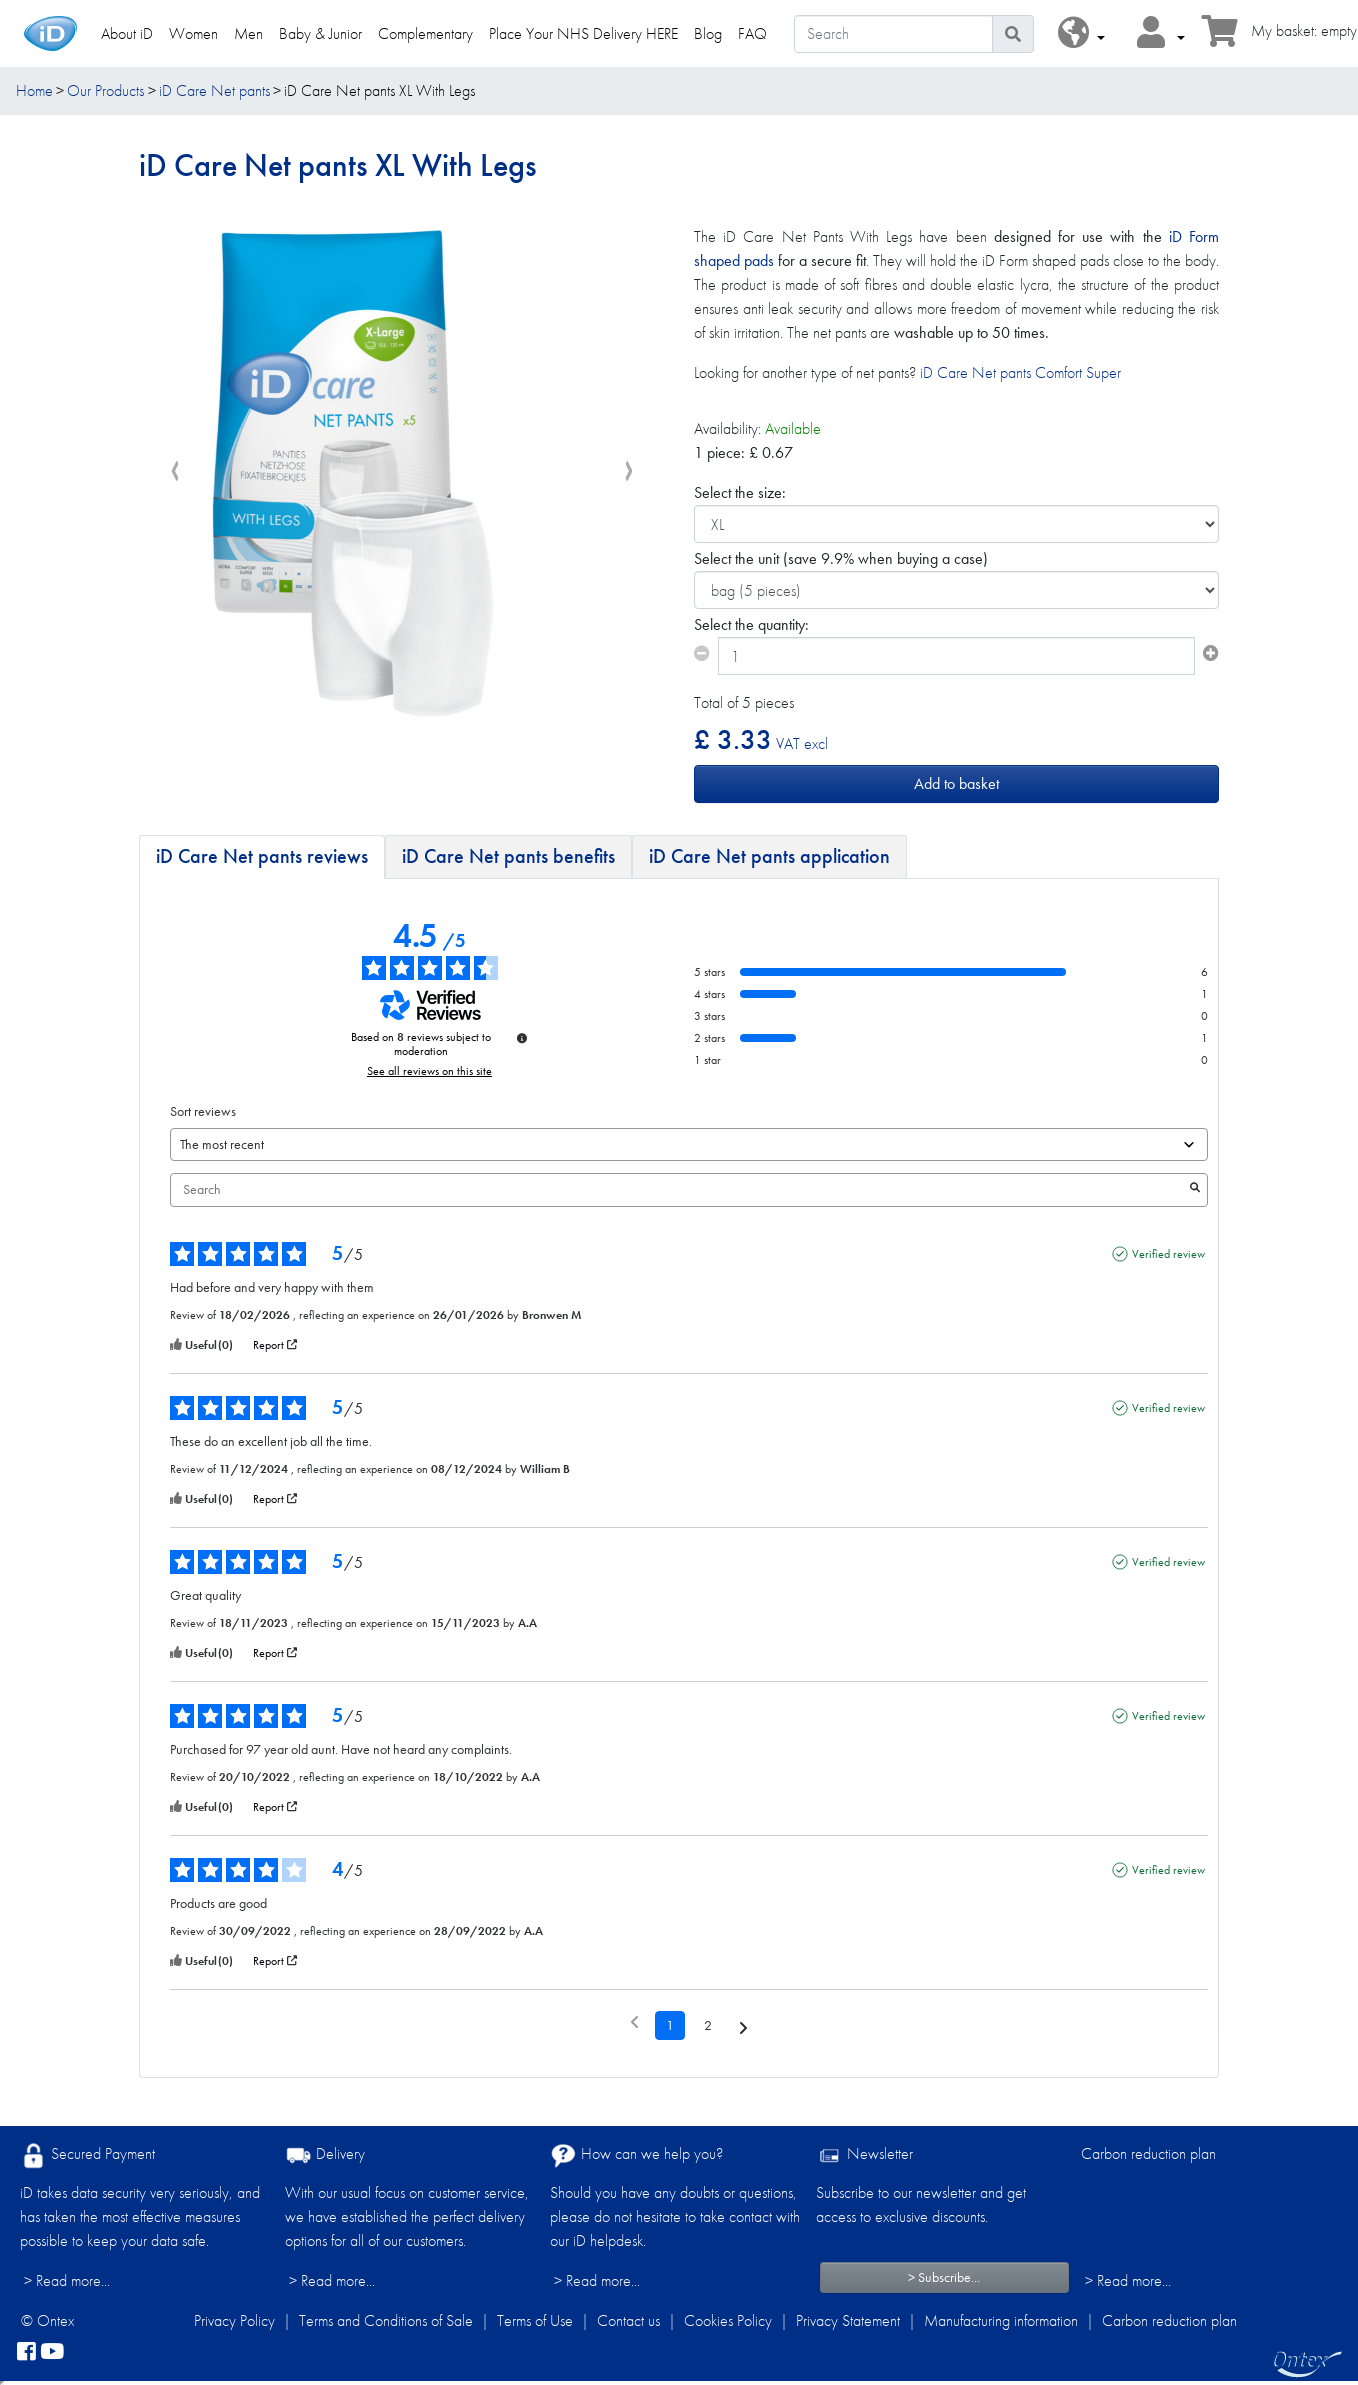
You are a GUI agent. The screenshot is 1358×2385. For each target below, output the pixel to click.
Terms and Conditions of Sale (386, 2320)
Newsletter (864, 2155)
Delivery (325, 2155)
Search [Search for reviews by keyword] (679, 1189)
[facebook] (26, 2353)
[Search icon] (1013, 34)
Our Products (105, 90)
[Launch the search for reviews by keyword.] (1195, 1189)
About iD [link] (127, 33)
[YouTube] (52, 2353)
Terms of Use (535, 2320)
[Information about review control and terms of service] (522, 1038)
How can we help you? (636, 2155)
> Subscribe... (944, 2277)
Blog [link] (708, 33)
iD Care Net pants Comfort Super (1020, 372)
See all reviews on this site (429, 1071)
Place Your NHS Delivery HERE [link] (583, 33)
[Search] (893, 34)
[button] (1081, 33)
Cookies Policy (728, 2320)
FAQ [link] (752, 33)
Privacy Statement (848, 2320)
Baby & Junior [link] (320, 33)
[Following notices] (743, 2026)
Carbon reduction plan (1148, 2153)
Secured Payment (87, 2155)
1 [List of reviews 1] (670, 2025)
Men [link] (248, 33)
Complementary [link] (425, 33)
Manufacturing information (1001, 2320)
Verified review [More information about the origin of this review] (1168, 1254)
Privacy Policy (234, 2320)
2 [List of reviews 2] (708, 2025)
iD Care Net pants (214, 90)
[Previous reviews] (634, 2023)
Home (34, 90)
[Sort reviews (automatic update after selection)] (689, 1144)
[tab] (262, 857)
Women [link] (193, 33)
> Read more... (67, 2280)
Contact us (628, 2320)
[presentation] (175, 472)
